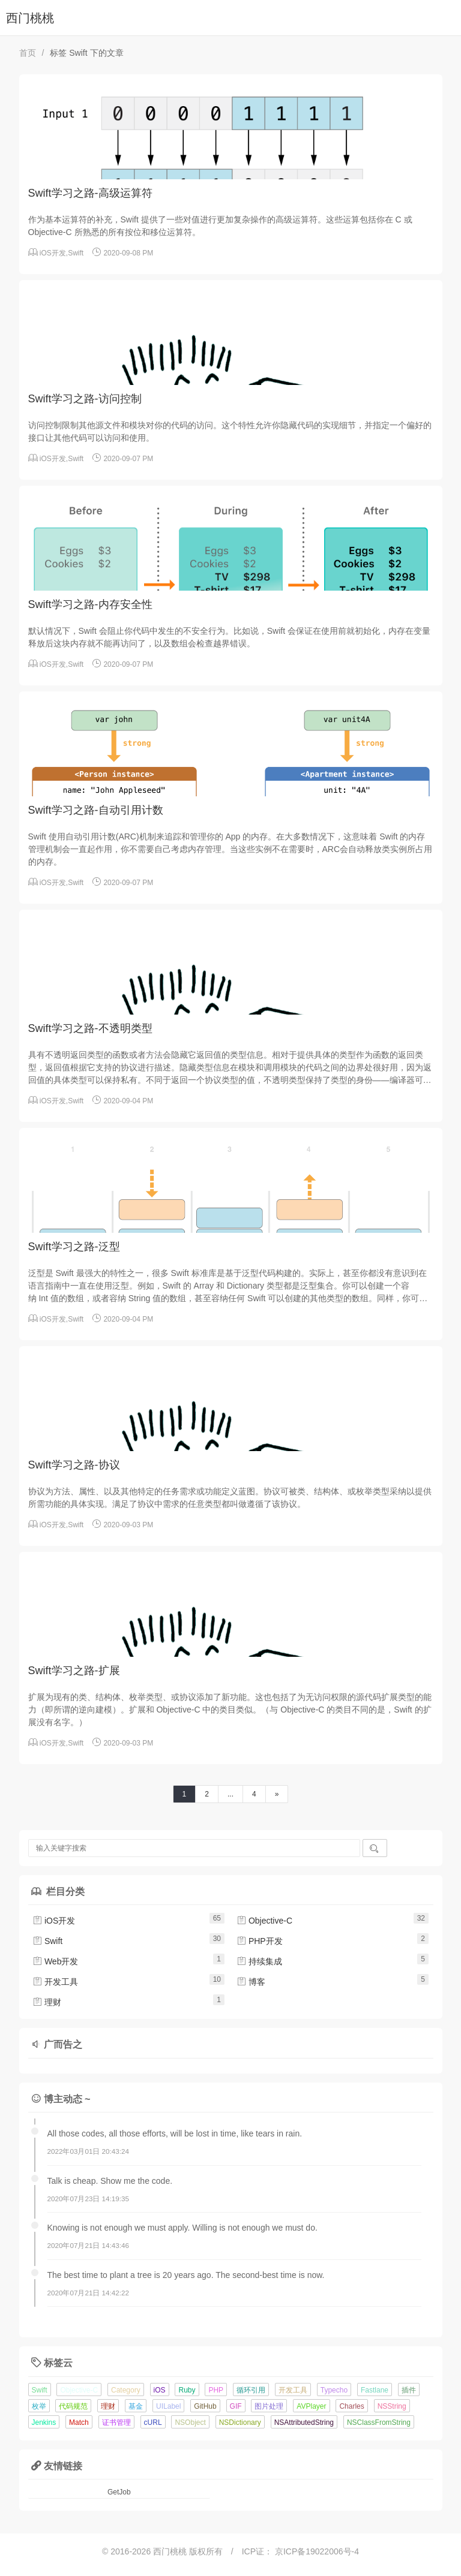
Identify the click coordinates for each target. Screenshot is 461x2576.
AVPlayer (311, 2406)
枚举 (39, 2406)
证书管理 (116, 2422)
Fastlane (374, 2390)
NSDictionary (240, 2422)
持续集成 (259, 1961)
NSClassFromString (379, 2422)
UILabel (168, 2406)
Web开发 (55, 1961)
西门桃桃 (30, 18)
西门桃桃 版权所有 (189, 2551)
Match (79, 2422)
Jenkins (44, 2422)
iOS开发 (53, 253)
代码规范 (73, 2406)
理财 (46, 2002)
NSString (392, 2406)
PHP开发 (260, 1941)
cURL (153, 2422)
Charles (351, 2406)
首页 (27, 53)
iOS (160, 2390)
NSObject (190, 2422)
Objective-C (264, 1920)
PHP (215, 2390)
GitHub (205, 2406)
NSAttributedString (304, 2422)
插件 (409, 2390)
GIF (236, 2406)
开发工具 (55, 1982)
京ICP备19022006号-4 (317, 2551)
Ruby (186, 2390)
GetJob (119, 2492)
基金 (135, 2406)
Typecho (334, 2390)
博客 (251, 1982)
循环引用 (251, 2390)
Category (125, 2390)
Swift (75, 253)
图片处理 (269, 2406)
